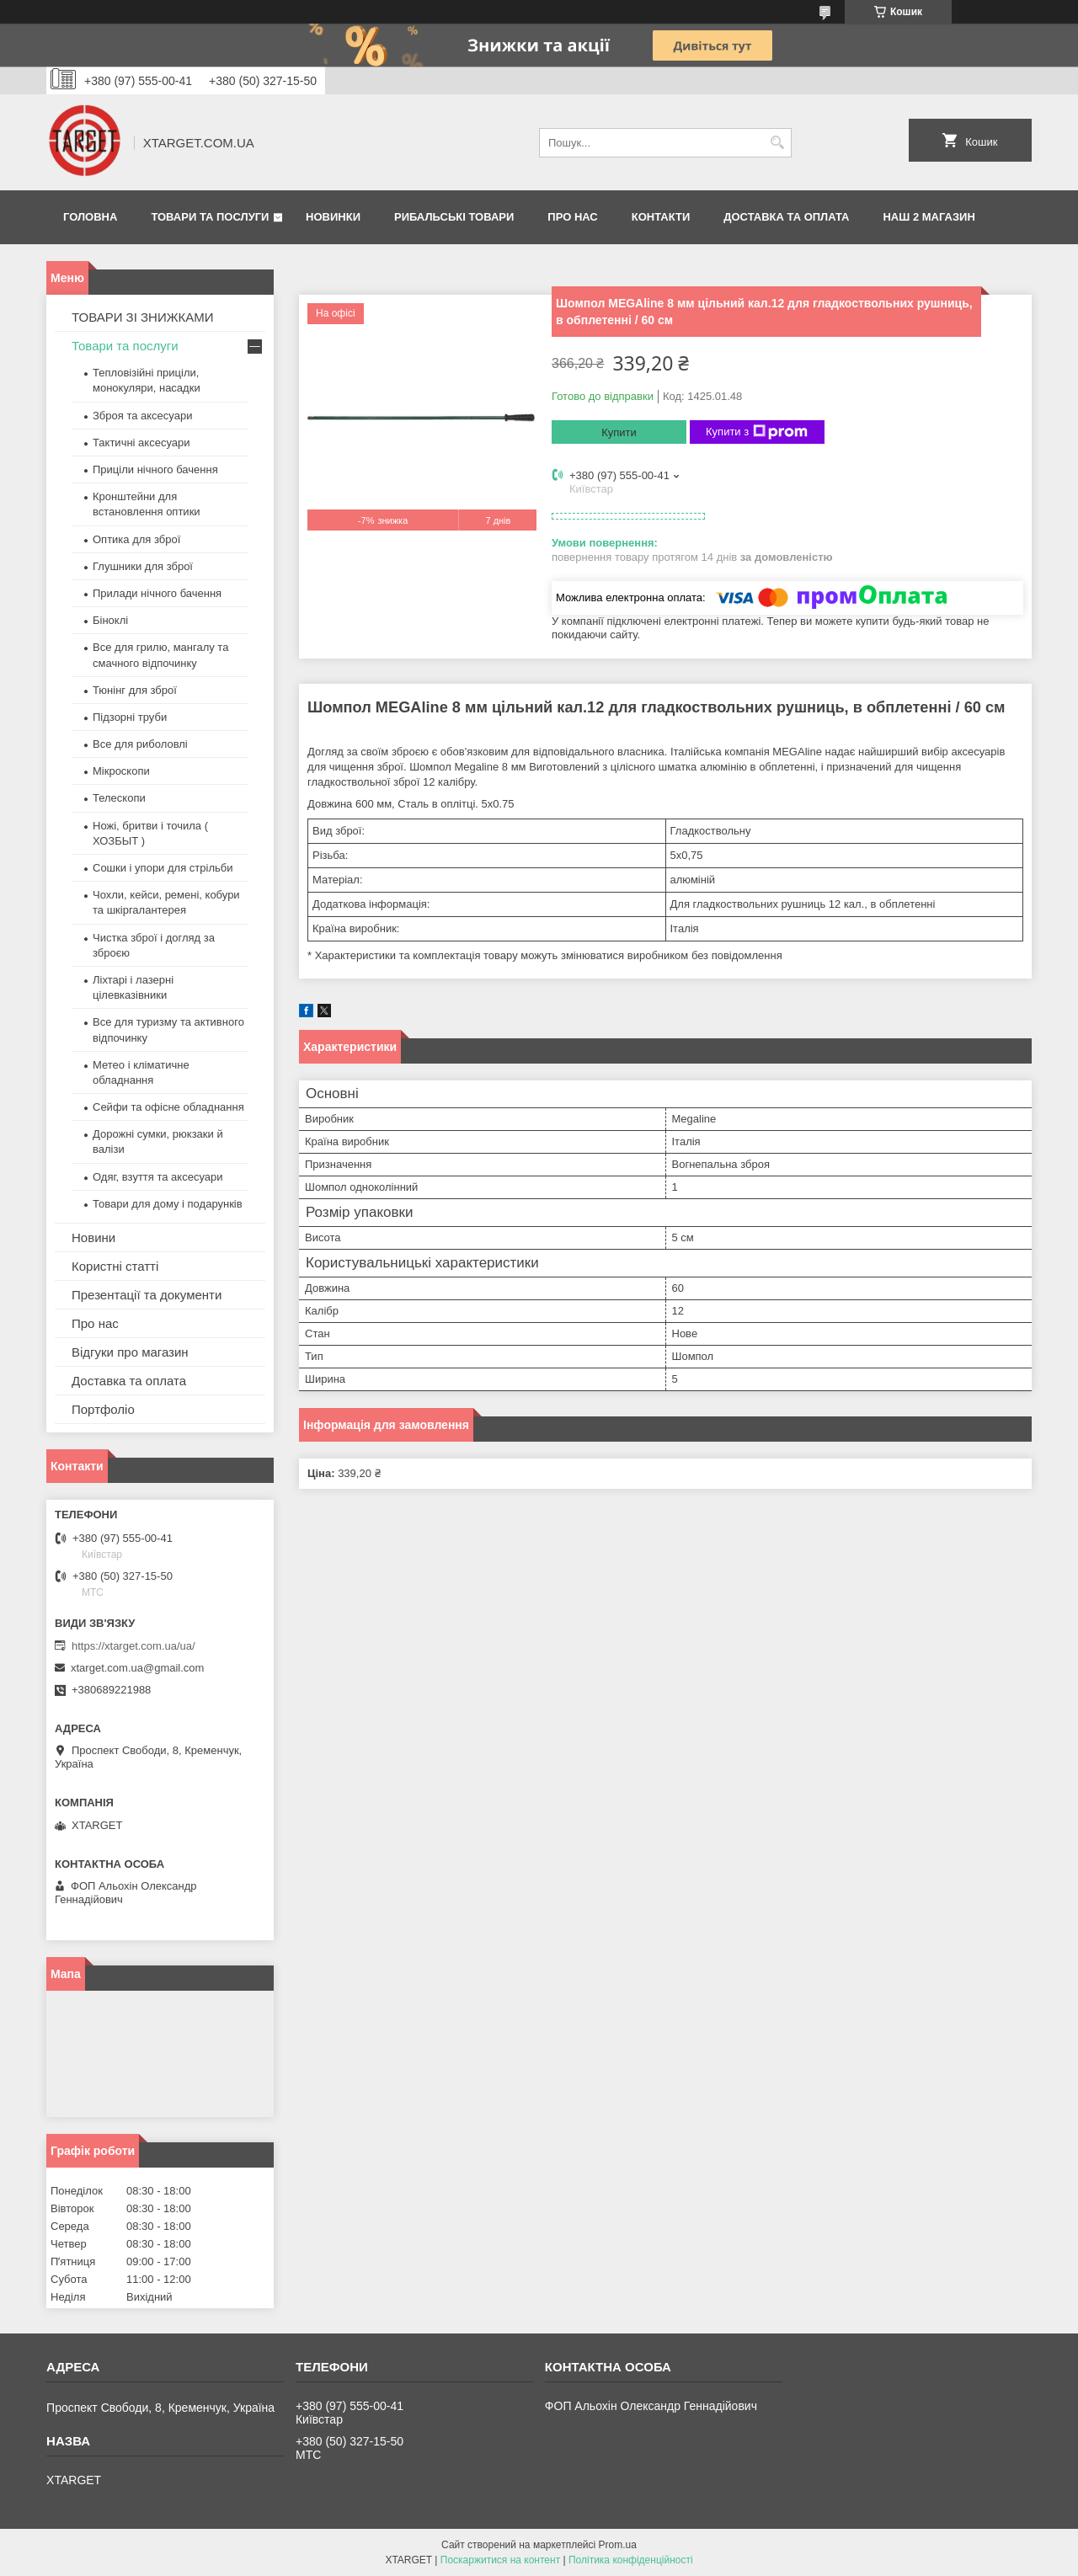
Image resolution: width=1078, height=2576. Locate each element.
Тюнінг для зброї (135, 690)
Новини (93, 1237)
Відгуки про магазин (130, 1352)
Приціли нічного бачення (155, 469)
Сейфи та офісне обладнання (168, 1107)
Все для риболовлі (140, 744)
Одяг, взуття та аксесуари (157, 1177)
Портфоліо (103, 1409)
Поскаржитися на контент (500, 2560)
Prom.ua (618, 2545)
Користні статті (115, 1266)
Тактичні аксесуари (141, 442)
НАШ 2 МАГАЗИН (928, 217)
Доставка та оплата (786, 217)
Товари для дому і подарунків (168, 1203)
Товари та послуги (210, 217)
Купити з (757, 432)
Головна (90, 217)
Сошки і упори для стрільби (162, 867)
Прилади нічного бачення (157, 593)
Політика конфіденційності (630, 2560)
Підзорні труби (130, 717)
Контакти (661, 217)
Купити (619, 432)
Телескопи (119, 798)
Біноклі (110, 620)
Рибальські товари (454, 217)
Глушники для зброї (143, 566)
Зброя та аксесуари (142, 415)
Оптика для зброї (136, 539)
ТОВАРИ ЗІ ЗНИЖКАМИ (143, 317)
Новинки (333, 217)
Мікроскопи (121, 771)
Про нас (572, 217)
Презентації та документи (146, 1295)
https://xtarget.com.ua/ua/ (133, 1646)
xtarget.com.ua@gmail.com (137, 1667)
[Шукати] (777, 142)
